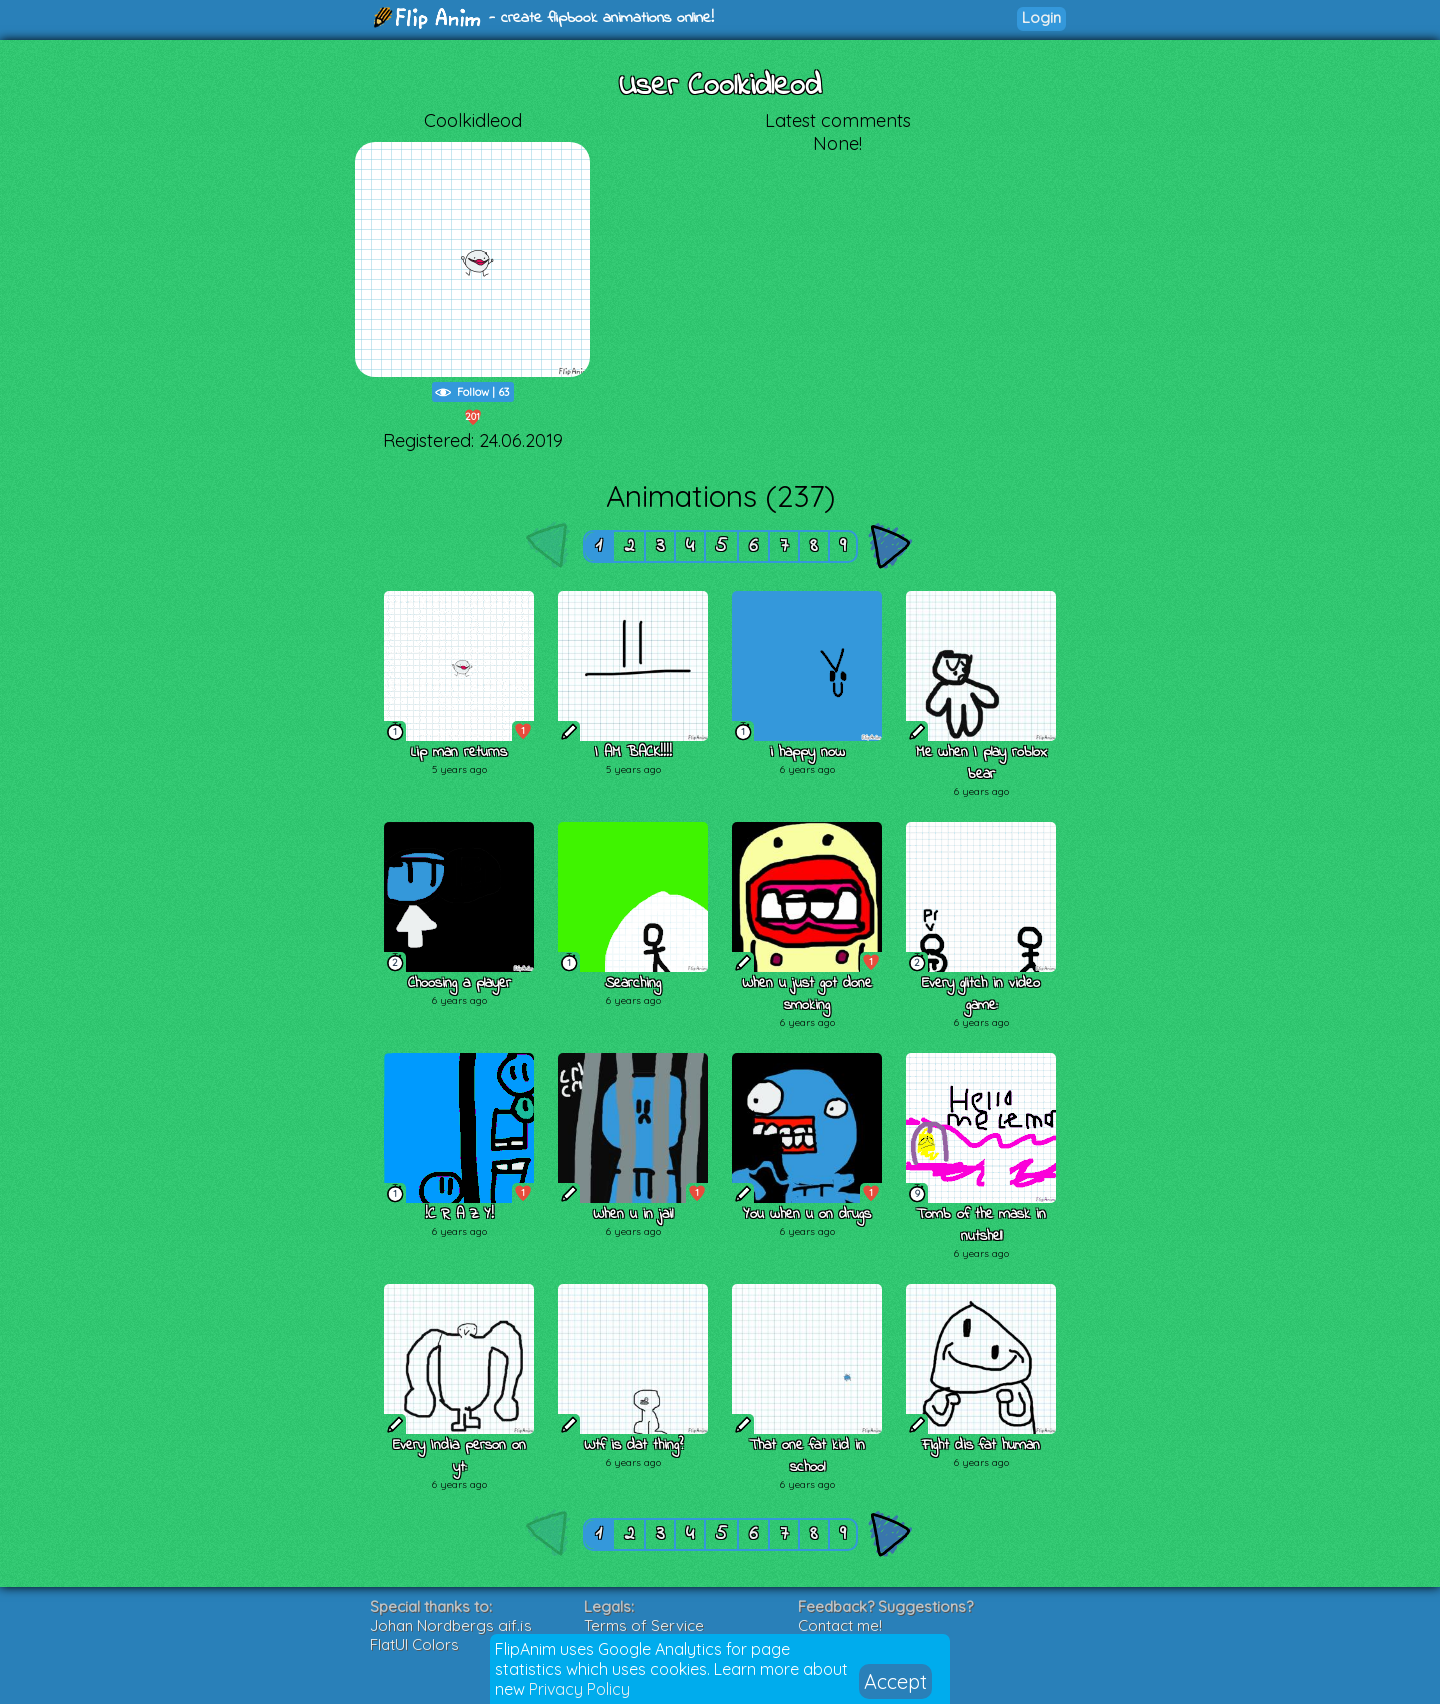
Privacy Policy (579, 1689)
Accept (895, 1681)
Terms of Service (644, 1625)
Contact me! (840, 1625)
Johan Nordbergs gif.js (451, 1625)
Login (1041, 17)
